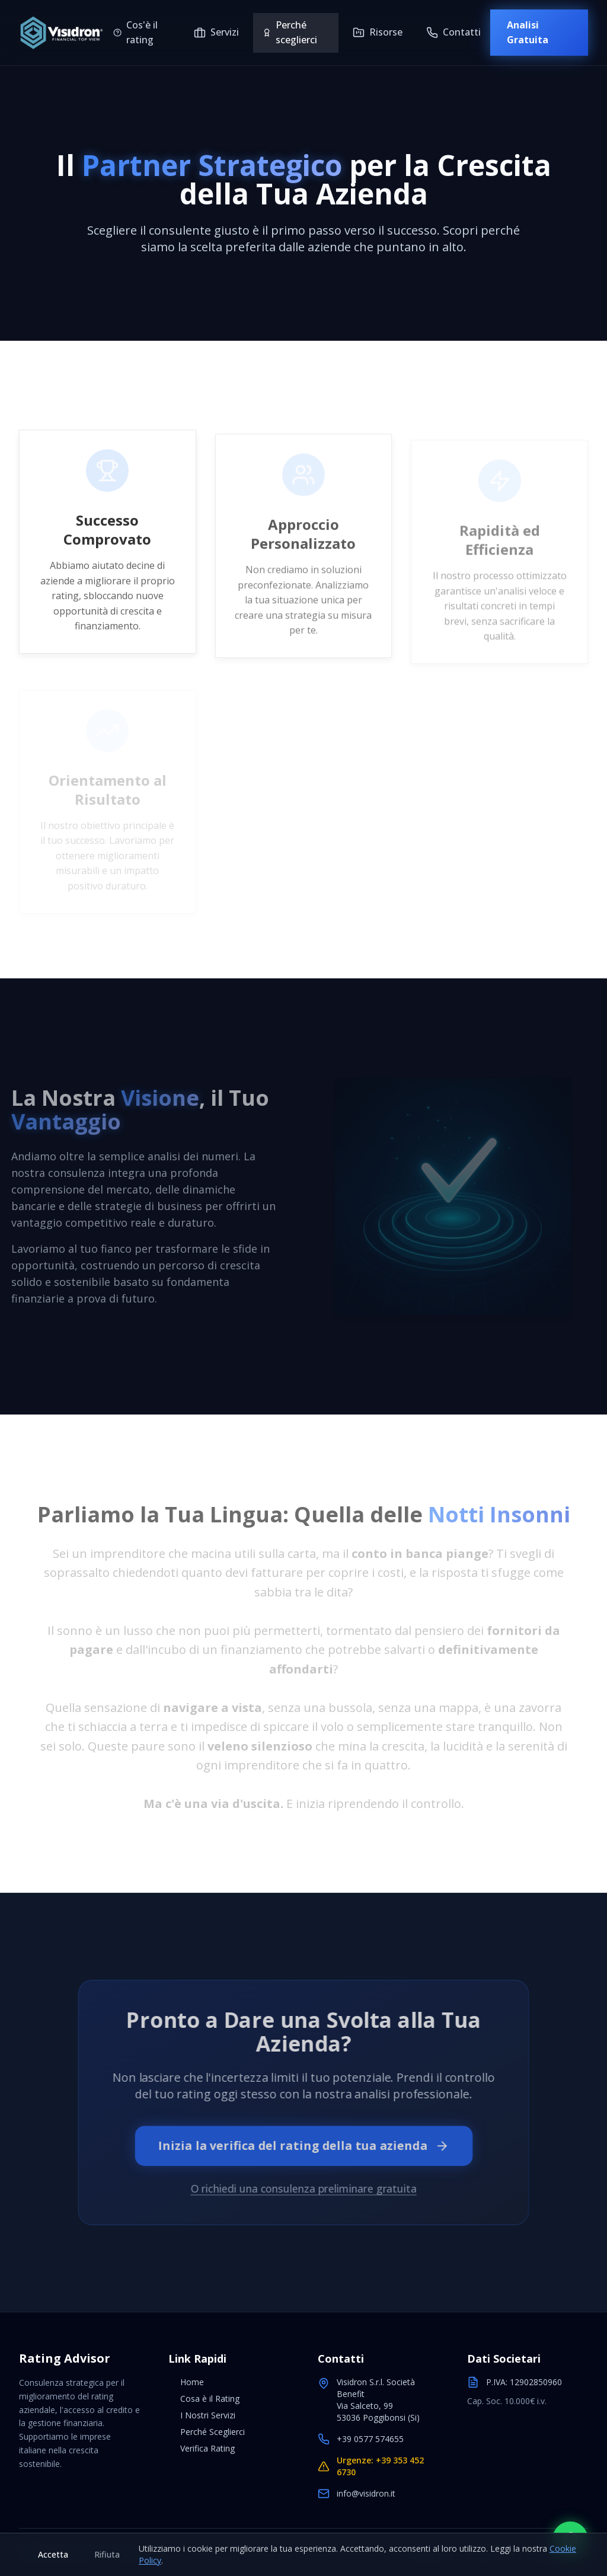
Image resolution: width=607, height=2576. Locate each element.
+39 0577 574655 (370, 2438)
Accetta (53, 2554)
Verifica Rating (201, 2448)
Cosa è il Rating (203, 2398)
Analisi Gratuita (527, 32)
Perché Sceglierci (206, 2431)
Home (186, 2382)
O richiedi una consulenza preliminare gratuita (303, 2186)
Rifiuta (107, 2554)
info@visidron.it (366, 2493)
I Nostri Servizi (201, 2415)
